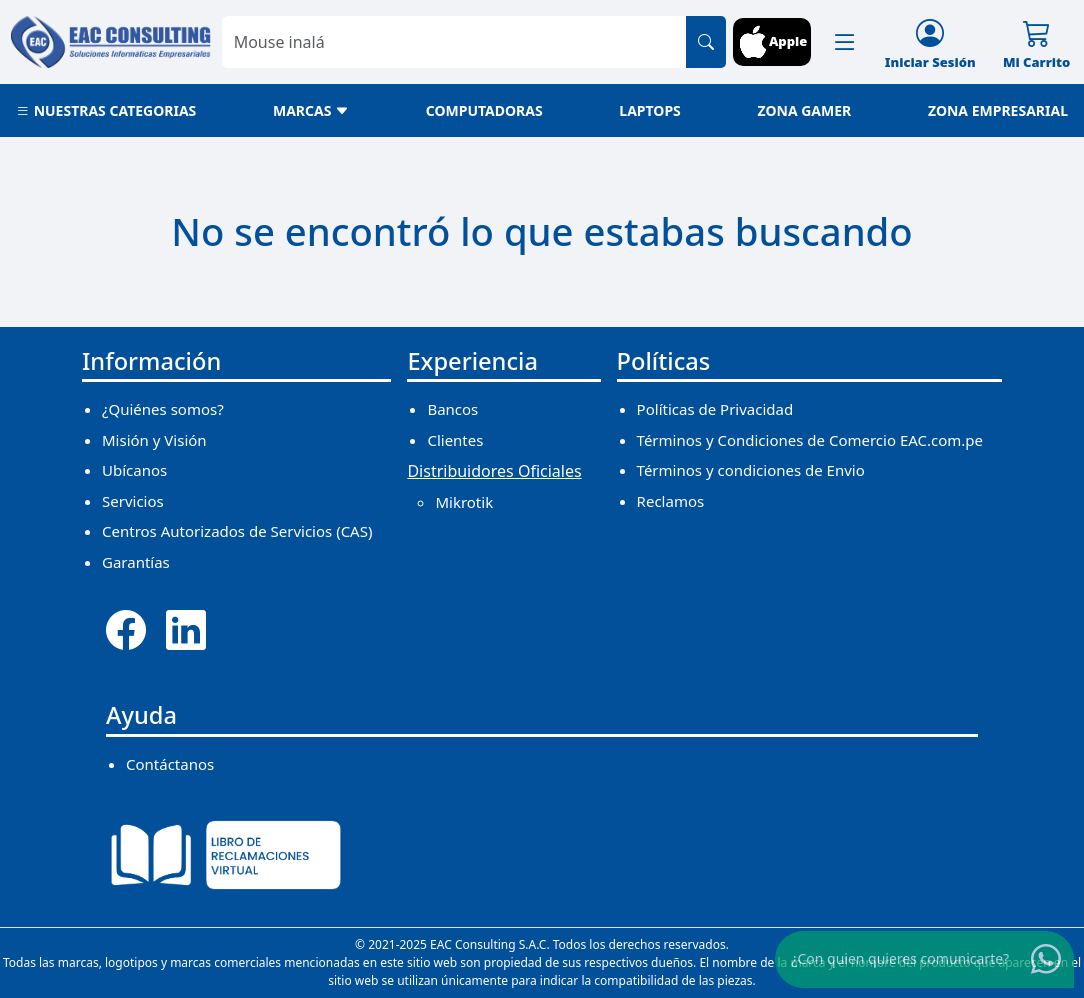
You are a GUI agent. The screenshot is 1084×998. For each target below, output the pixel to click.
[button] (845, 42)
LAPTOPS (650, 110)
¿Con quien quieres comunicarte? (900, 958)
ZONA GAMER (804, 110)
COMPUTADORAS (484, 110)
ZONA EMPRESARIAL (998, 110)
